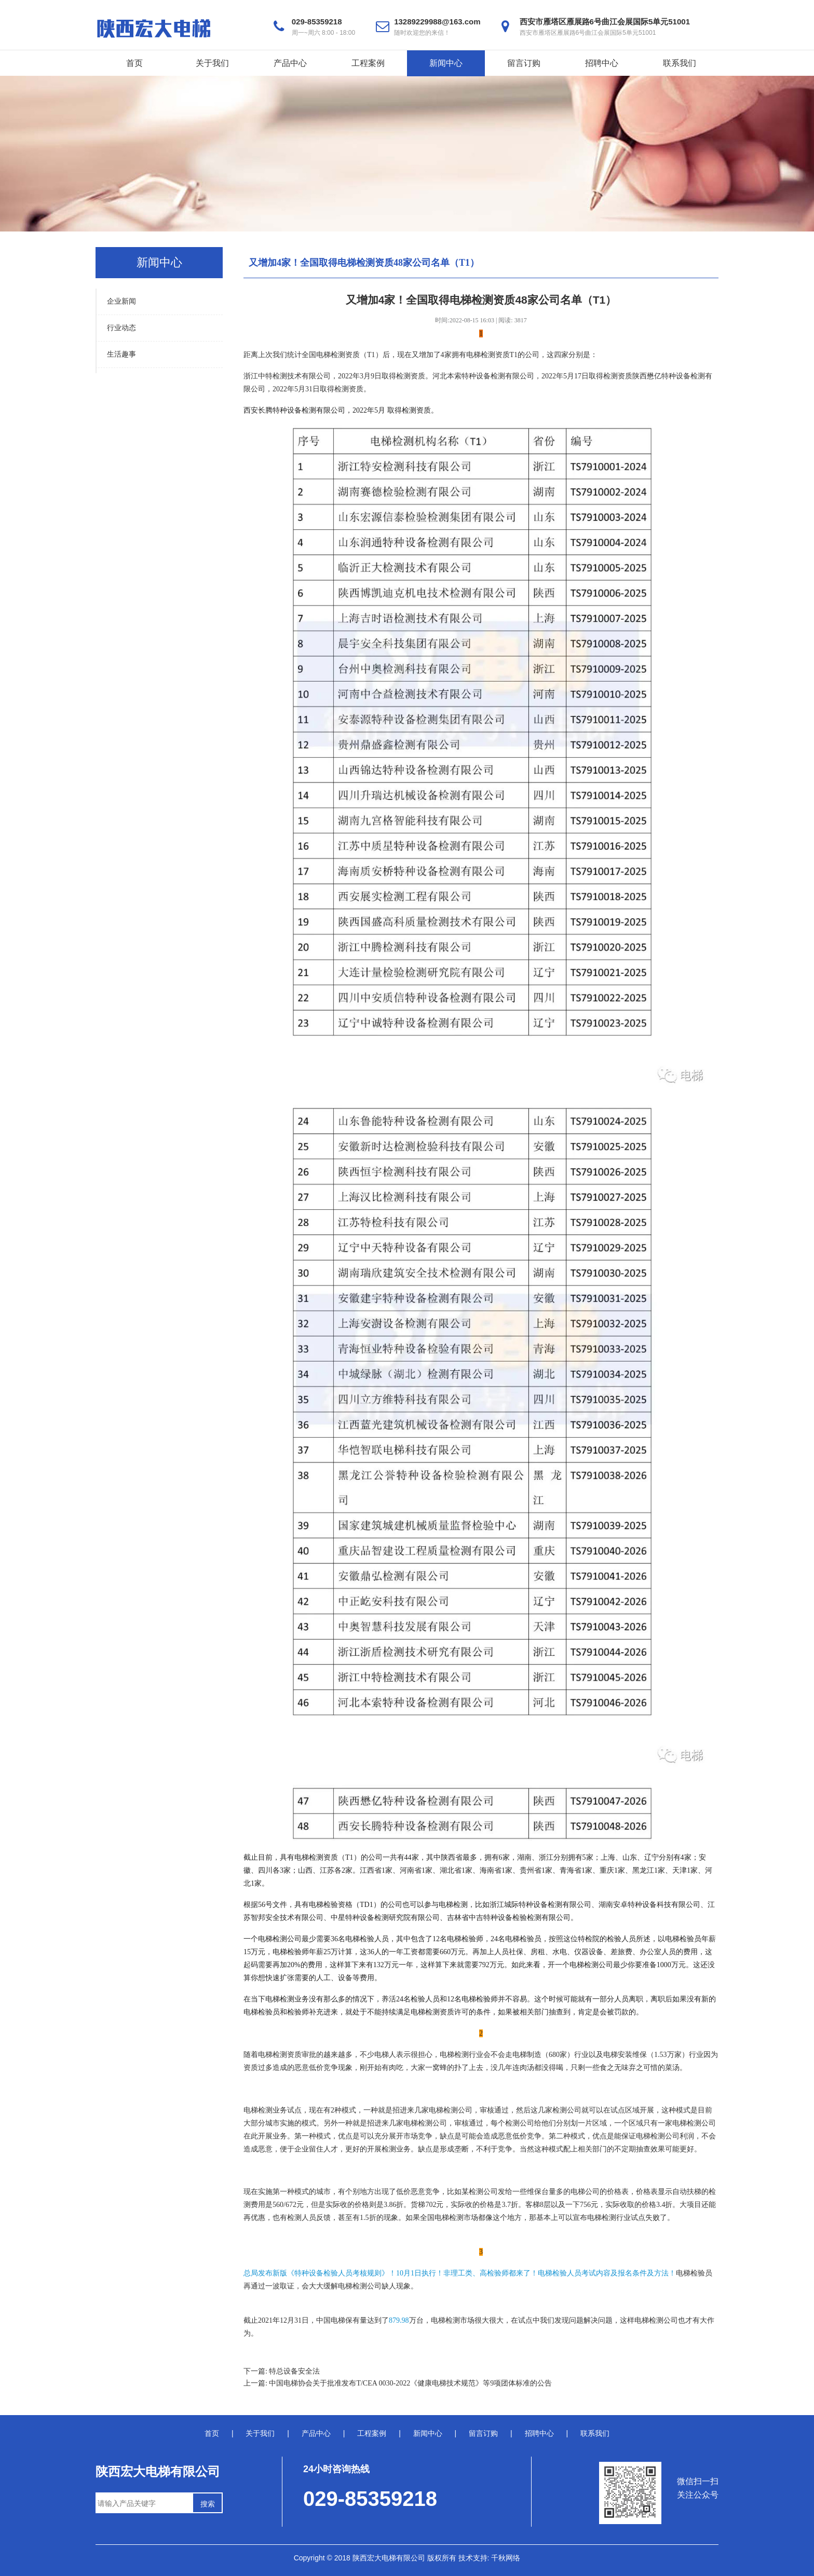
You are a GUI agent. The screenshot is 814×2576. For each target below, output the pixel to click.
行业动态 (121, 328)
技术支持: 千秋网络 (489, 2558)
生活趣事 (121, 354)
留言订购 (523, 63)
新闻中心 (446, 63)
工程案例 (368, 63)
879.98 (399, 2320)
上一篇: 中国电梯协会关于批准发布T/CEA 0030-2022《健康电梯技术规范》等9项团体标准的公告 (397, 2383)
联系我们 (679, 63)
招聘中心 (601, 63)
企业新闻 (121, 301)
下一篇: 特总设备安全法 (281, 2371)
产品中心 (290, 63)
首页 (134, 63)
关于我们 (212, 63)
